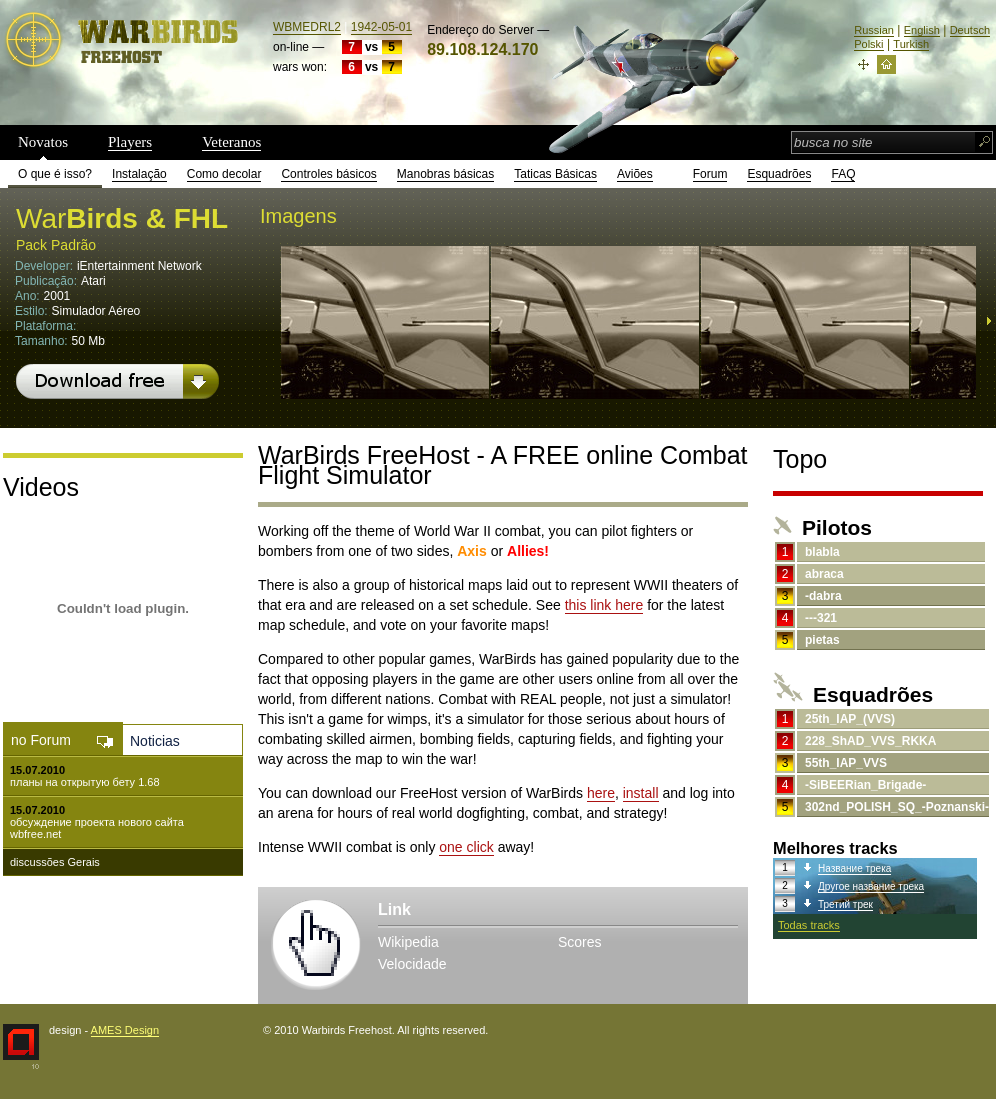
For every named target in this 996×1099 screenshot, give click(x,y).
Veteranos (231, 142)
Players (130, 142)
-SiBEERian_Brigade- (865, 785)
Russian (874, 30)
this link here (604, 605)
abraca (824, 574)
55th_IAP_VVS (846, 763)
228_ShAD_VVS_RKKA (870, 741)
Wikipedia (408, 942)
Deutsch (970, 30)
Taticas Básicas (555, 174)
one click (466, 847)
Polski (868, 44)
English (922, 30)
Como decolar (224, 174)
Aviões (635, 174)
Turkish (911, 44)
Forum (710, 174)
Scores (580, 942)
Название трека (854, 868)
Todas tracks (809, 925)
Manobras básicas (445, 174)
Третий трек (845, 904)
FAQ (843, 174)
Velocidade (412, 964)
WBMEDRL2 (307, 27)
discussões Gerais (55, 862)
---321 (821, 618)
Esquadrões (779, 174)
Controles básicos (328, 174)
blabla (822, 552)
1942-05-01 (381, 27)
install (641, 793)
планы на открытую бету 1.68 (85, 782)
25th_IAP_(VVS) (850, 719)
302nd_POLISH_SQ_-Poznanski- (897, 807)
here (601, 793)
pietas (822, 640)
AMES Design (125, 1030)
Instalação (139, 174)
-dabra (823, 596)
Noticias (155, 741)
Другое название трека (871, 886)
